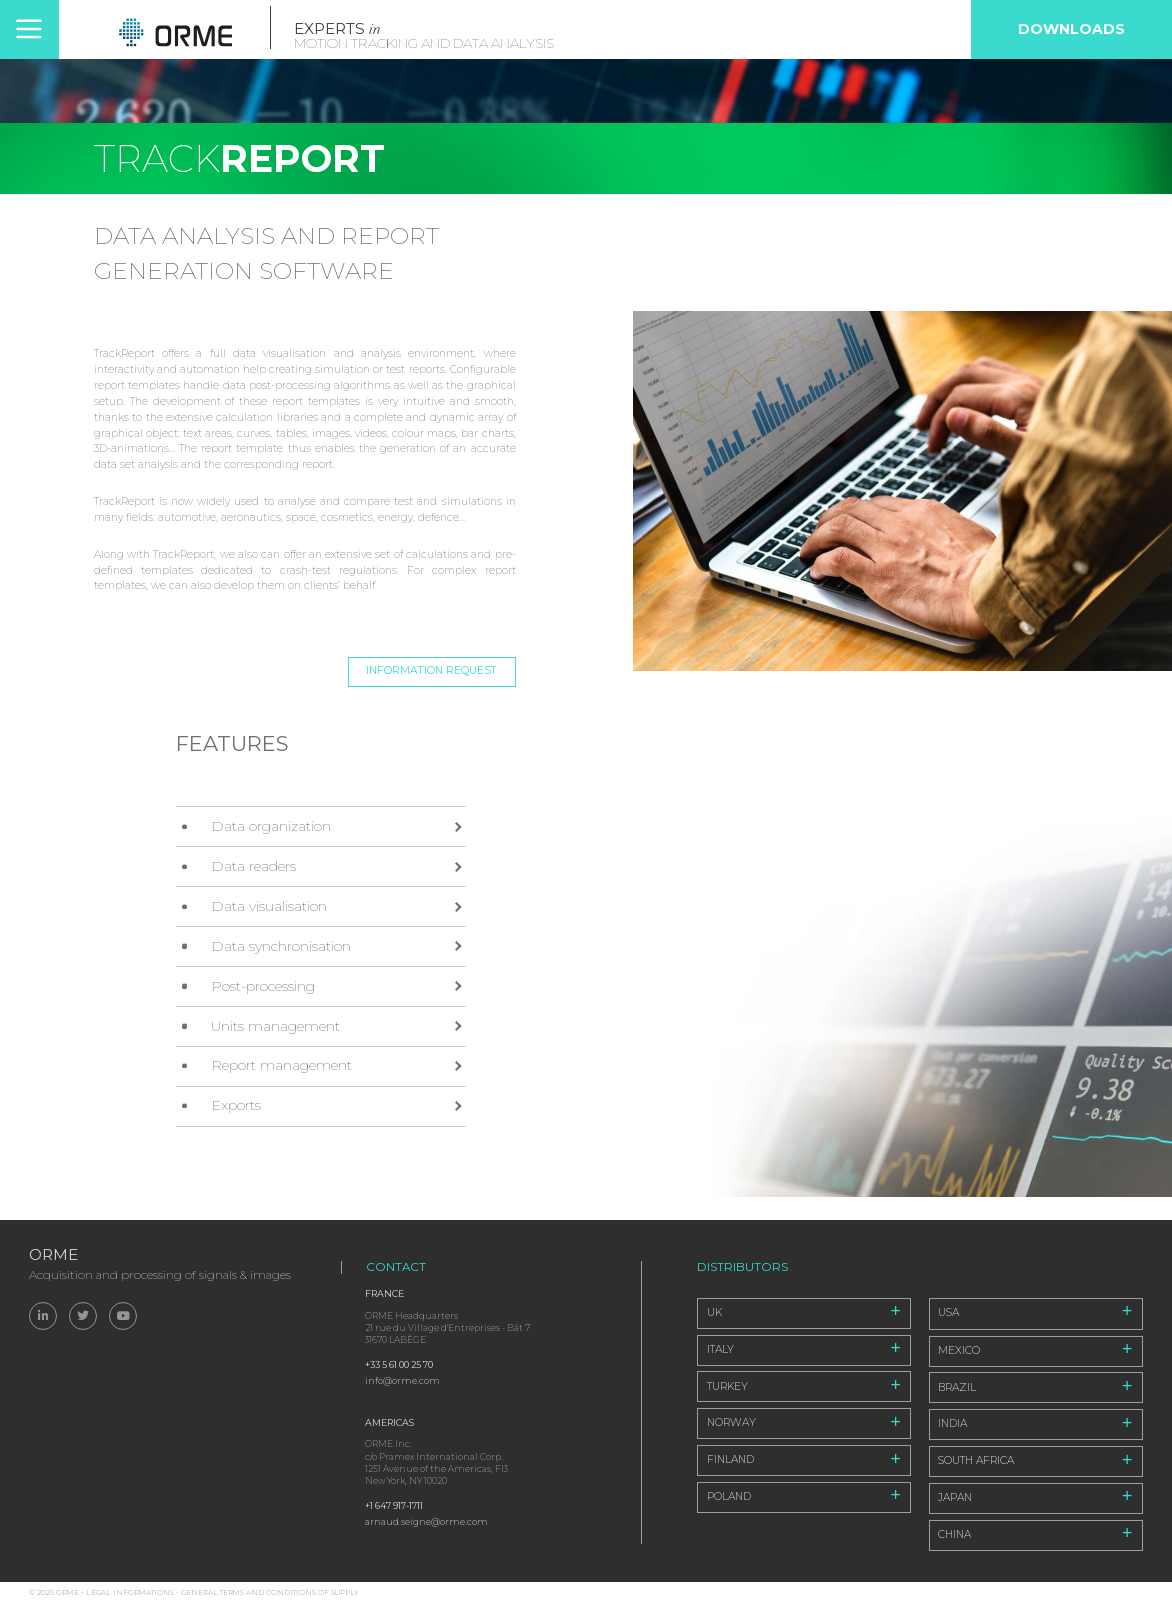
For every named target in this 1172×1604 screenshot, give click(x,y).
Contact (396, 1267)
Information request (431, 670)
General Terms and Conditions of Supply (270, 1592)
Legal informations (130, 1592)
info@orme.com (402, 1380)
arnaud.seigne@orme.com (426, 1521)
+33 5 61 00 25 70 (399, 1364)
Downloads (1071, 29)
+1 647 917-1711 (394, 1505)
